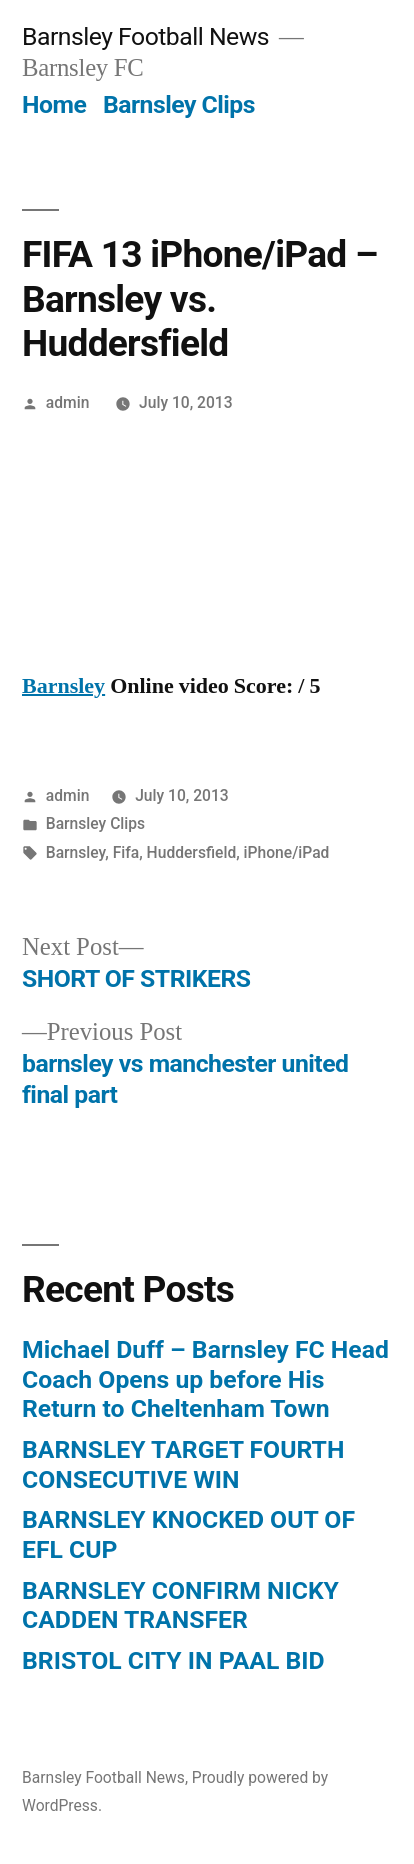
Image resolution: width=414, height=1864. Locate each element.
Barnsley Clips (179, 104)
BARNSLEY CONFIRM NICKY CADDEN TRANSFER (180, 1605)
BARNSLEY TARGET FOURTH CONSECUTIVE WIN (183, 1464)
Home (54, 104)
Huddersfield (192, 852)
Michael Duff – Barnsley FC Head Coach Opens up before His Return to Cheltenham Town (205, 1379)
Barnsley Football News (145, 36)
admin (68, 402)
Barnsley (63, 686)
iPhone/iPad (287, 852)
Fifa (126, 852)
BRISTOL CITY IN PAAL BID (173, 1660)
